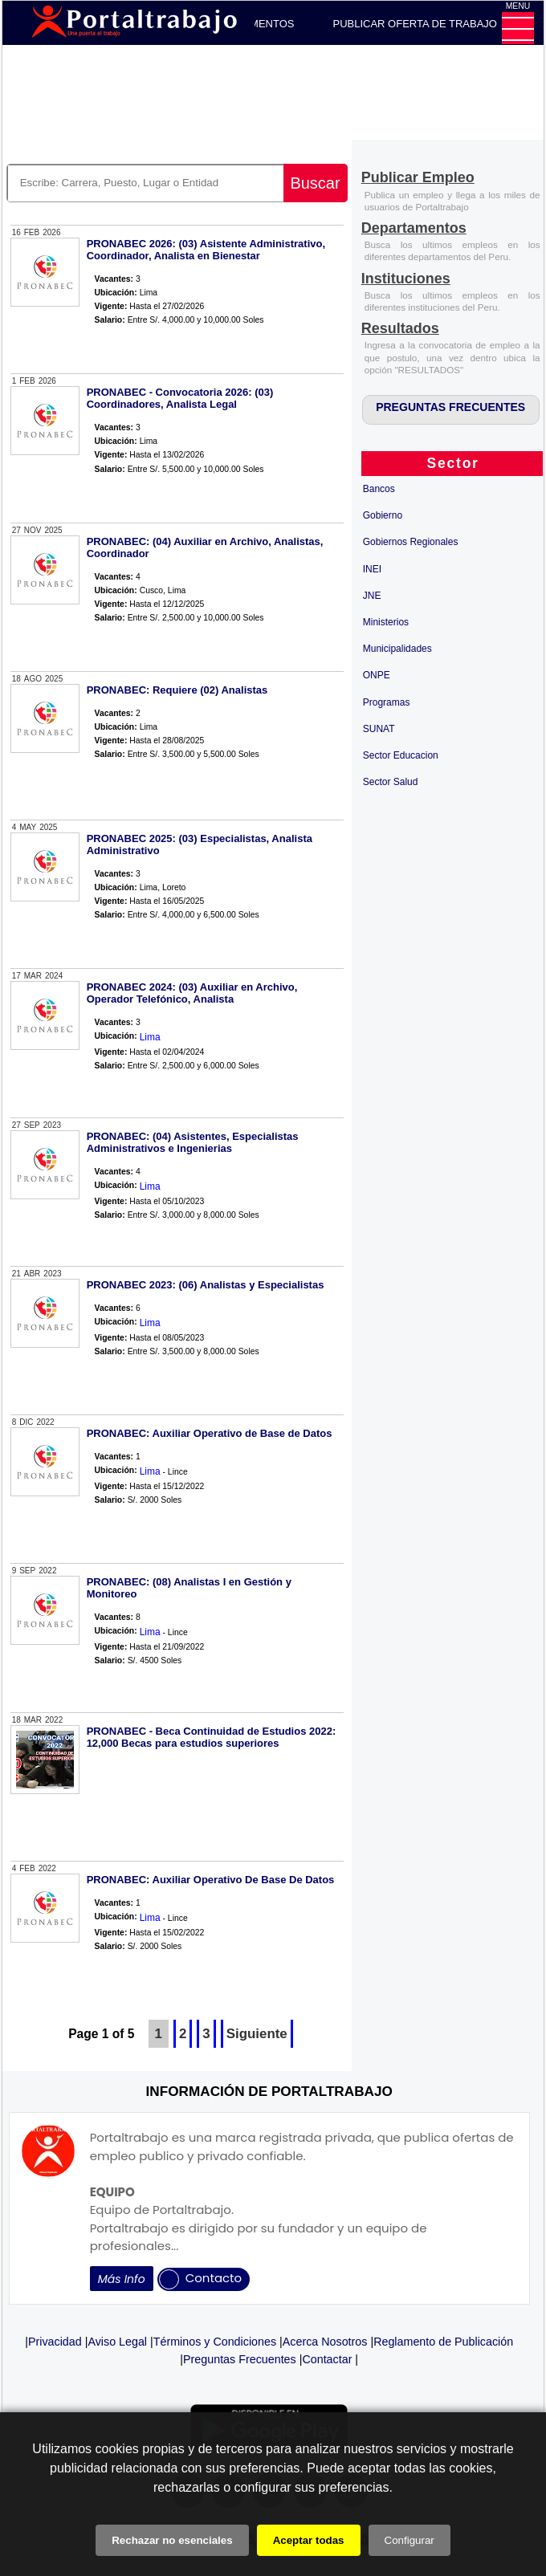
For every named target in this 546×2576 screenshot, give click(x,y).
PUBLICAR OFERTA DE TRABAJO (414, 24)
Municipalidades (397, 648)
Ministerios (386, 622)
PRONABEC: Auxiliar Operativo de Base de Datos (209, 1433)
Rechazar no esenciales (172, 2540)
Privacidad (55, 2341)
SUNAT (379, 729)
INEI (372, 569)
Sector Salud (390, 781)
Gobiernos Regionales (410, 541)
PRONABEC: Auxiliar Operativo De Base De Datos (211, 1880)
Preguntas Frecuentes (239, 2359)
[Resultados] (400, 329)
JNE (372, 595)
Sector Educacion (400, 755)
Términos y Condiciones (214, 2341)
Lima (150, 1037)
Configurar (409, 2540)
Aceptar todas (308, 2540)
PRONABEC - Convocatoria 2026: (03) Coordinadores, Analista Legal (180, 398)
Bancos (379, 488)
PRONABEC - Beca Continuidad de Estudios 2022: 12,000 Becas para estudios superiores (211, 1737)
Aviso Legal (117, 2341)
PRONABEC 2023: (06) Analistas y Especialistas (205, 1285)
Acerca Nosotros (325, 2341)
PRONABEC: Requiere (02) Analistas (177, 690)
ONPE (376, 675)
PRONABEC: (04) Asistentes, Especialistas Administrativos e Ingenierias (193, 1142)
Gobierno (382, 515)
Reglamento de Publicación (443, 2341)
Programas (386, 702)
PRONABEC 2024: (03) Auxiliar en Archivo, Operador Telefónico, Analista (192, 993)
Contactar (327, 2359)
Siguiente (256, 2033)
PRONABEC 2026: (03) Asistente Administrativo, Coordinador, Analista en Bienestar (206, 250)
